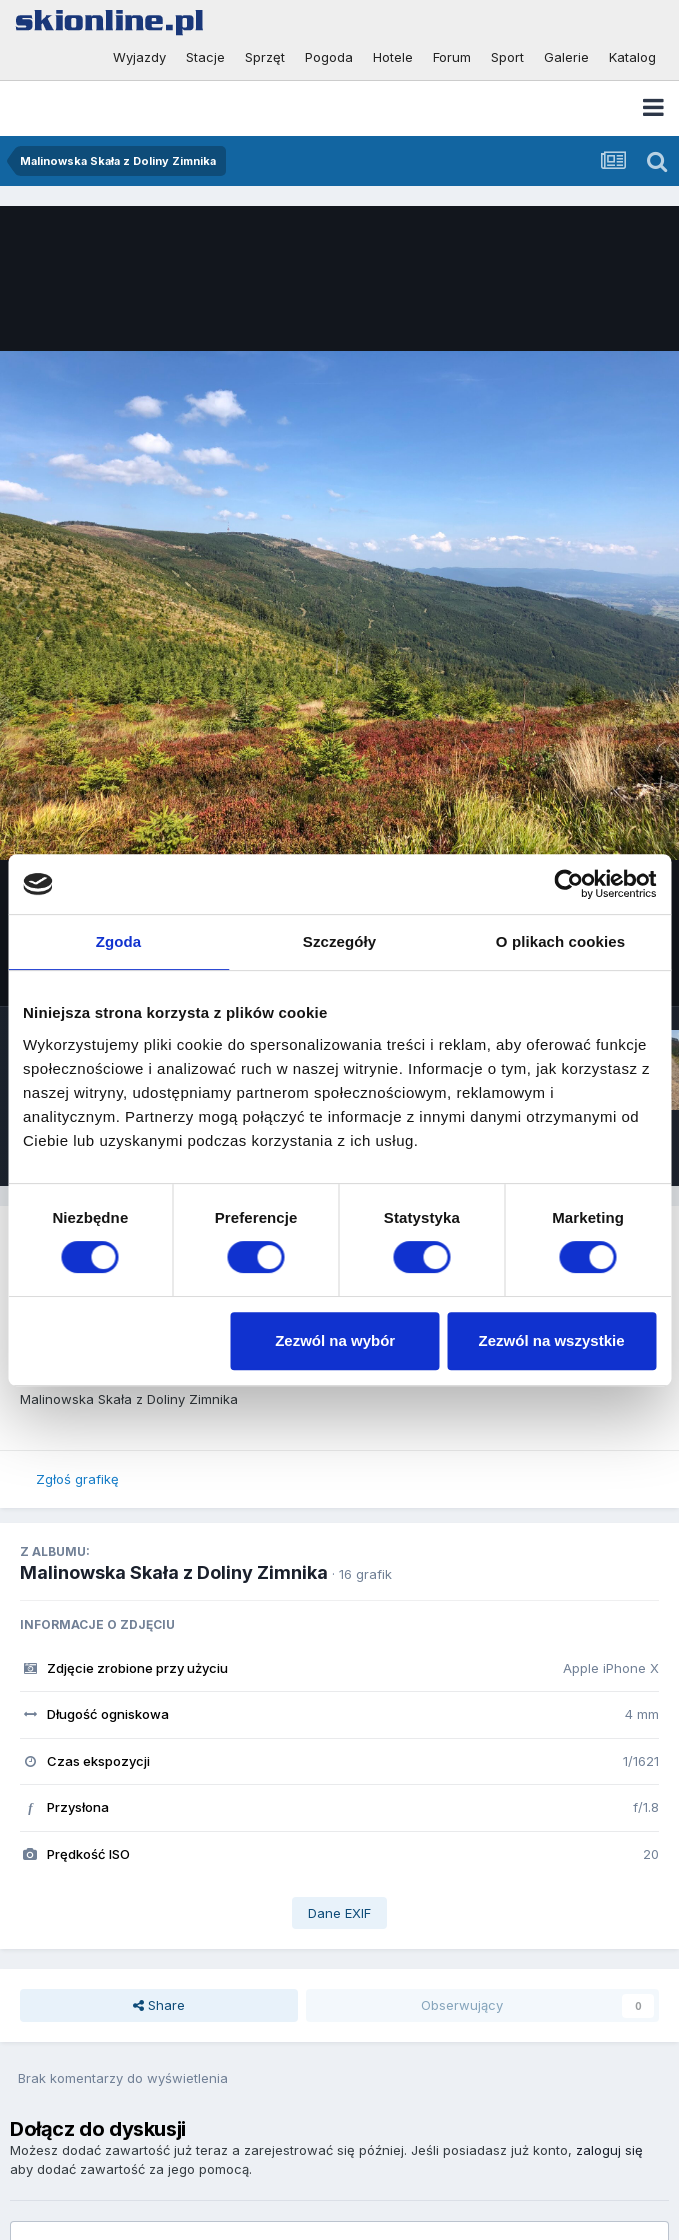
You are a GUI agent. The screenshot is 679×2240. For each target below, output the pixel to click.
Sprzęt (265, 57)
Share (159, 2005)
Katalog (632, 57)
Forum (452, 57)
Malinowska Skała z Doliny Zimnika (174, 1572)
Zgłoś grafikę (77, 1479)
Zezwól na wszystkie (552, 1340)
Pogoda (329, 57)
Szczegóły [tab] (339, 941)
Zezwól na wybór (335, 1340)
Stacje (205, 57)
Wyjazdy (139, 57)
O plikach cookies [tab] (560, 941)
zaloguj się (609, 2150)
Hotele (393, 57)
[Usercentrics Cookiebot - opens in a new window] (568, 884)
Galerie (566, 57)
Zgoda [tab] (119, 941)
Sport (507, 57)
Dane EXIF (339, 1913)
